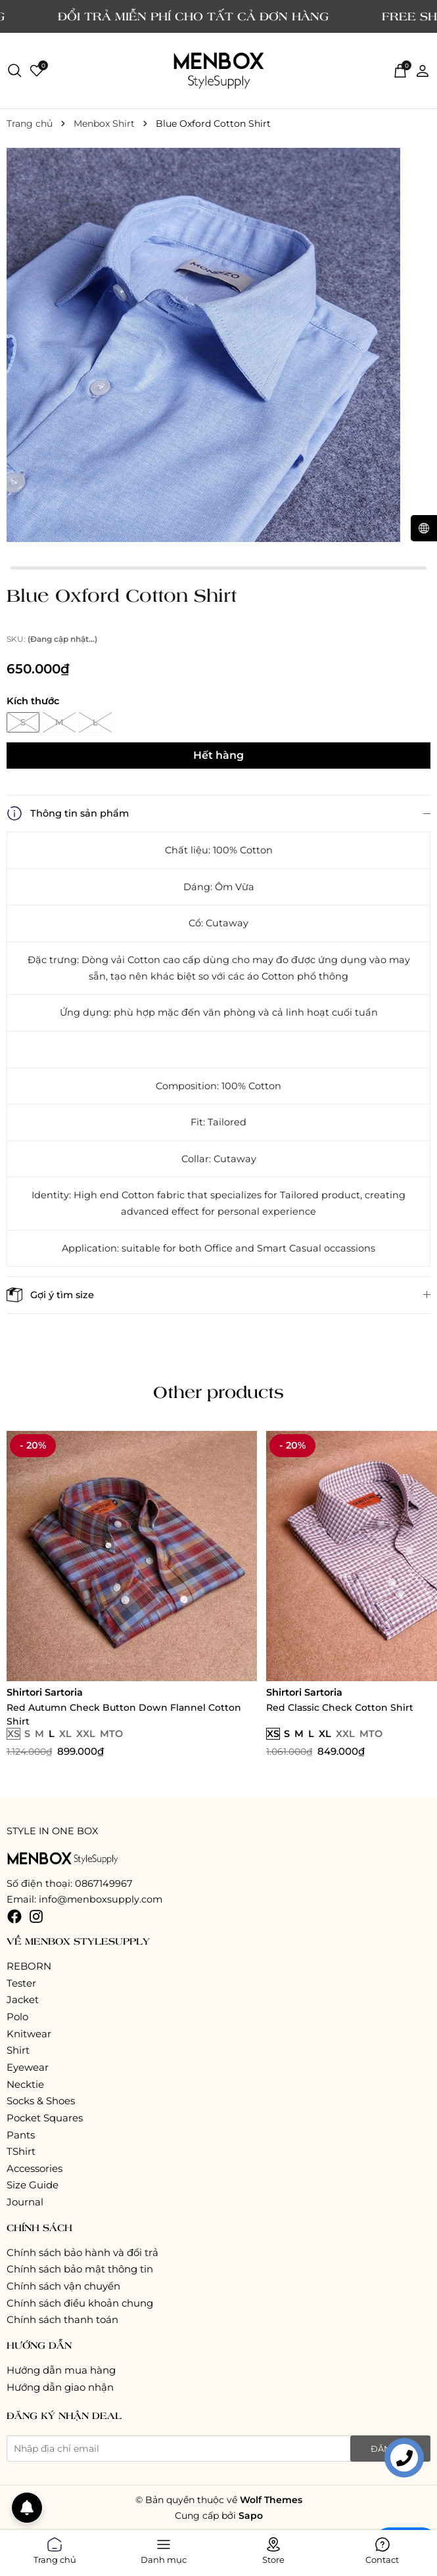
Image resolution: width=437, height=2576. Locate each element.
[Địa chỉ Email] (218, 2448)
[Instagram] (36, 1916)
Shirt (18, 2050)
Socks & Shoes (41, 2100)
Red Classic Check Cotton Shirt (339, 1707)
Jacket (23, 1999)
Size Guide (32, 2185)
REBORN (29, 1966)
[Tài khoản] (422, 70)
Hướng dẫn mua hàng (61, 2370)
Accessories (34, 2168)
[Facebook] (14, 1916)
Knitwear (29, 2033)
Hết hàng (218, 755)
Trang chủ (55, 2548)
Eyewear (28, 2067)
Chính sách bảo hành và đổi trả (82, 2252)
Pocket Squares (45, 2118)
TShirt (21, 2151)
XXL (85, 1734)
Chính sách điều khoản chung (80, 2303)
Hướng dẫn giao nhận (60, 2387)
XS (13, 1734)
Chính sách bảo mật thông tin (80, 2269)
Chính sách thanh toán (62, 2319)
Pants (21, 2135)
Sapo (251, 2515)
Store (273, 2548)
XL (65, 1734)
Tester (21, 1983)
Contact (382, 2548)
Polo (17, 2016)
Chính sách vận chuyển (63, 2286)
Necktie (25, 2084)
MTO (111, 1734)
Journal (25, 2202)
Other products (218, 1391)
